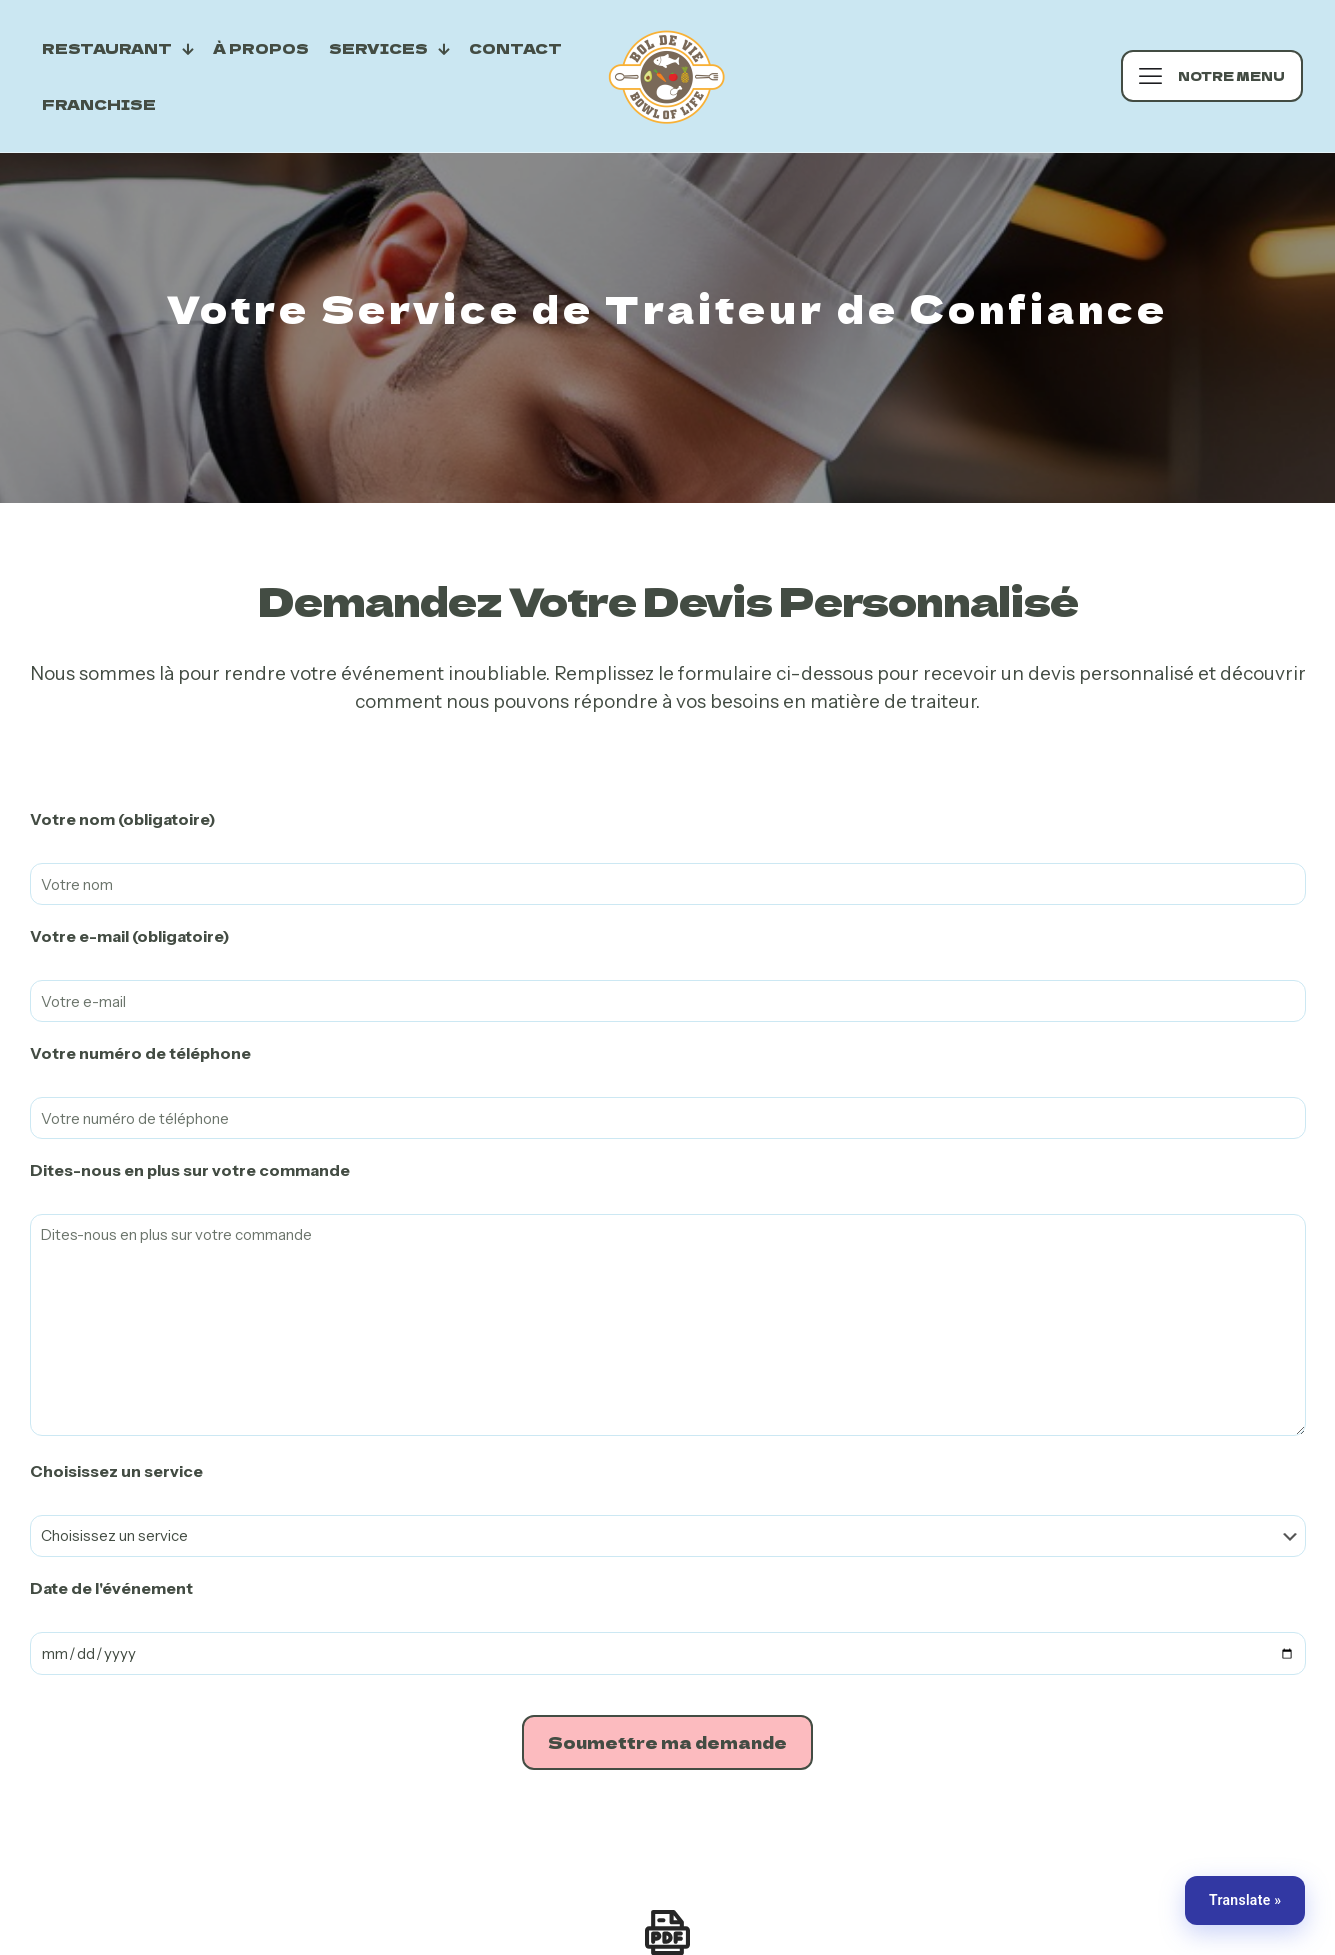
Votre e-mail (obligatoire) (130, 936)
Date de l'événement (111, 1588)
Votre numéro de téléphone (140, 1053)
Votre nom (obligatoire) (123, 819)
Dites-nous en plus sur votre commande (190, 1170)
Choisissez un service (116, 1471)
